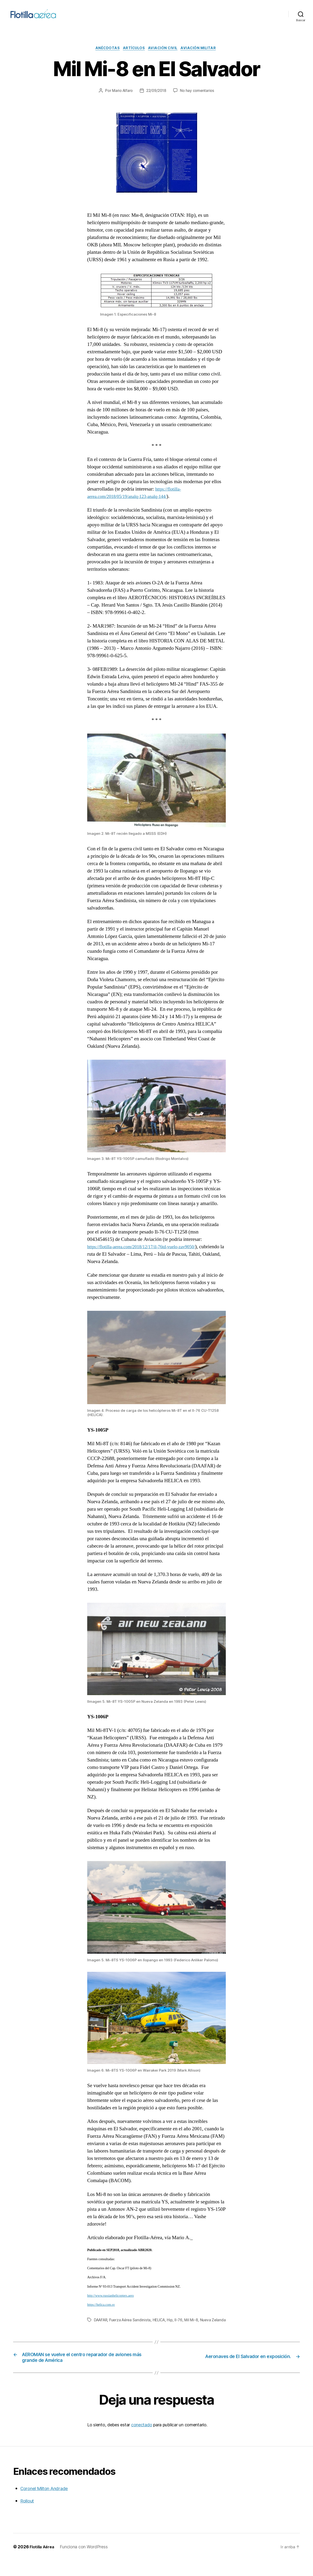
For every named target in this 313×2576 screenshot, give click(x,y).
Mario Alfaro (121, 98)
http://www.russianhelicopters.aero (110, 2303)
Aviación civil (165, 55)
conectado (141, 2440)
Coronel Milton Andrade (47, 2504)
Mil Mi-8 (196, 2327)
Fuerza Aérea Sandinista (132, 2327)
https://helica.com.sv (101, 2312)
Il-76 (183, 2327)
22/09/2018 (156, 98)
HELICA (162, 2327)
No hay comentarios (198, 98)
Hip (174, 2327)
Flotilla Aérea (43, 2562)
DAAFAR (101, 2327)
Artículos (133, 55)
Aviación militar (203, 55)
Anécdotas (104, 55)
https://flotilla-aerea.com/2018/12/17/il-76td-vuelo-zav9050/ (148, 1254)
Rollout (28, 2516)
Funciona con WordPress (86, 2562)
